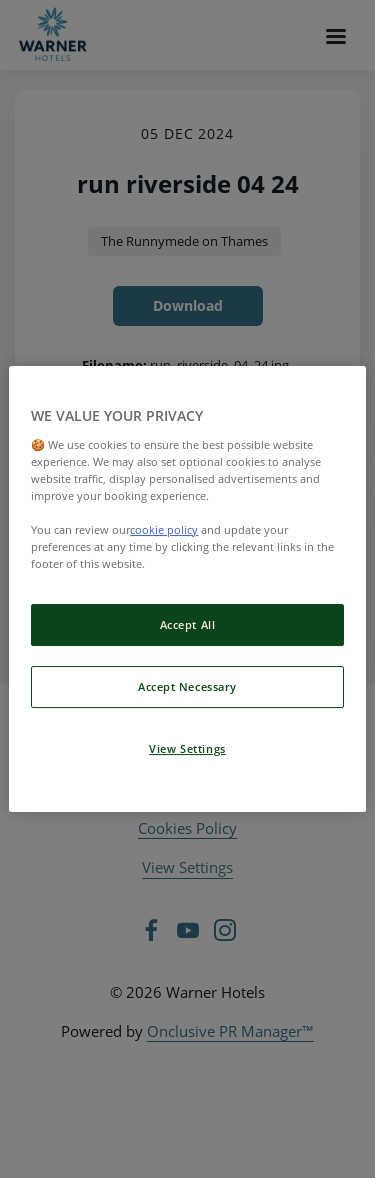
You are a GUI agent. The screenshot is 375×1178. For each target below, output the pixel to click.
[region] (187, 589)
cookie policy (164, 529)
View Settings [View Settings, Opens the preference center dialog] (187, 748)
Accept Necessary (187, 686)
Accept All (188, 624)
